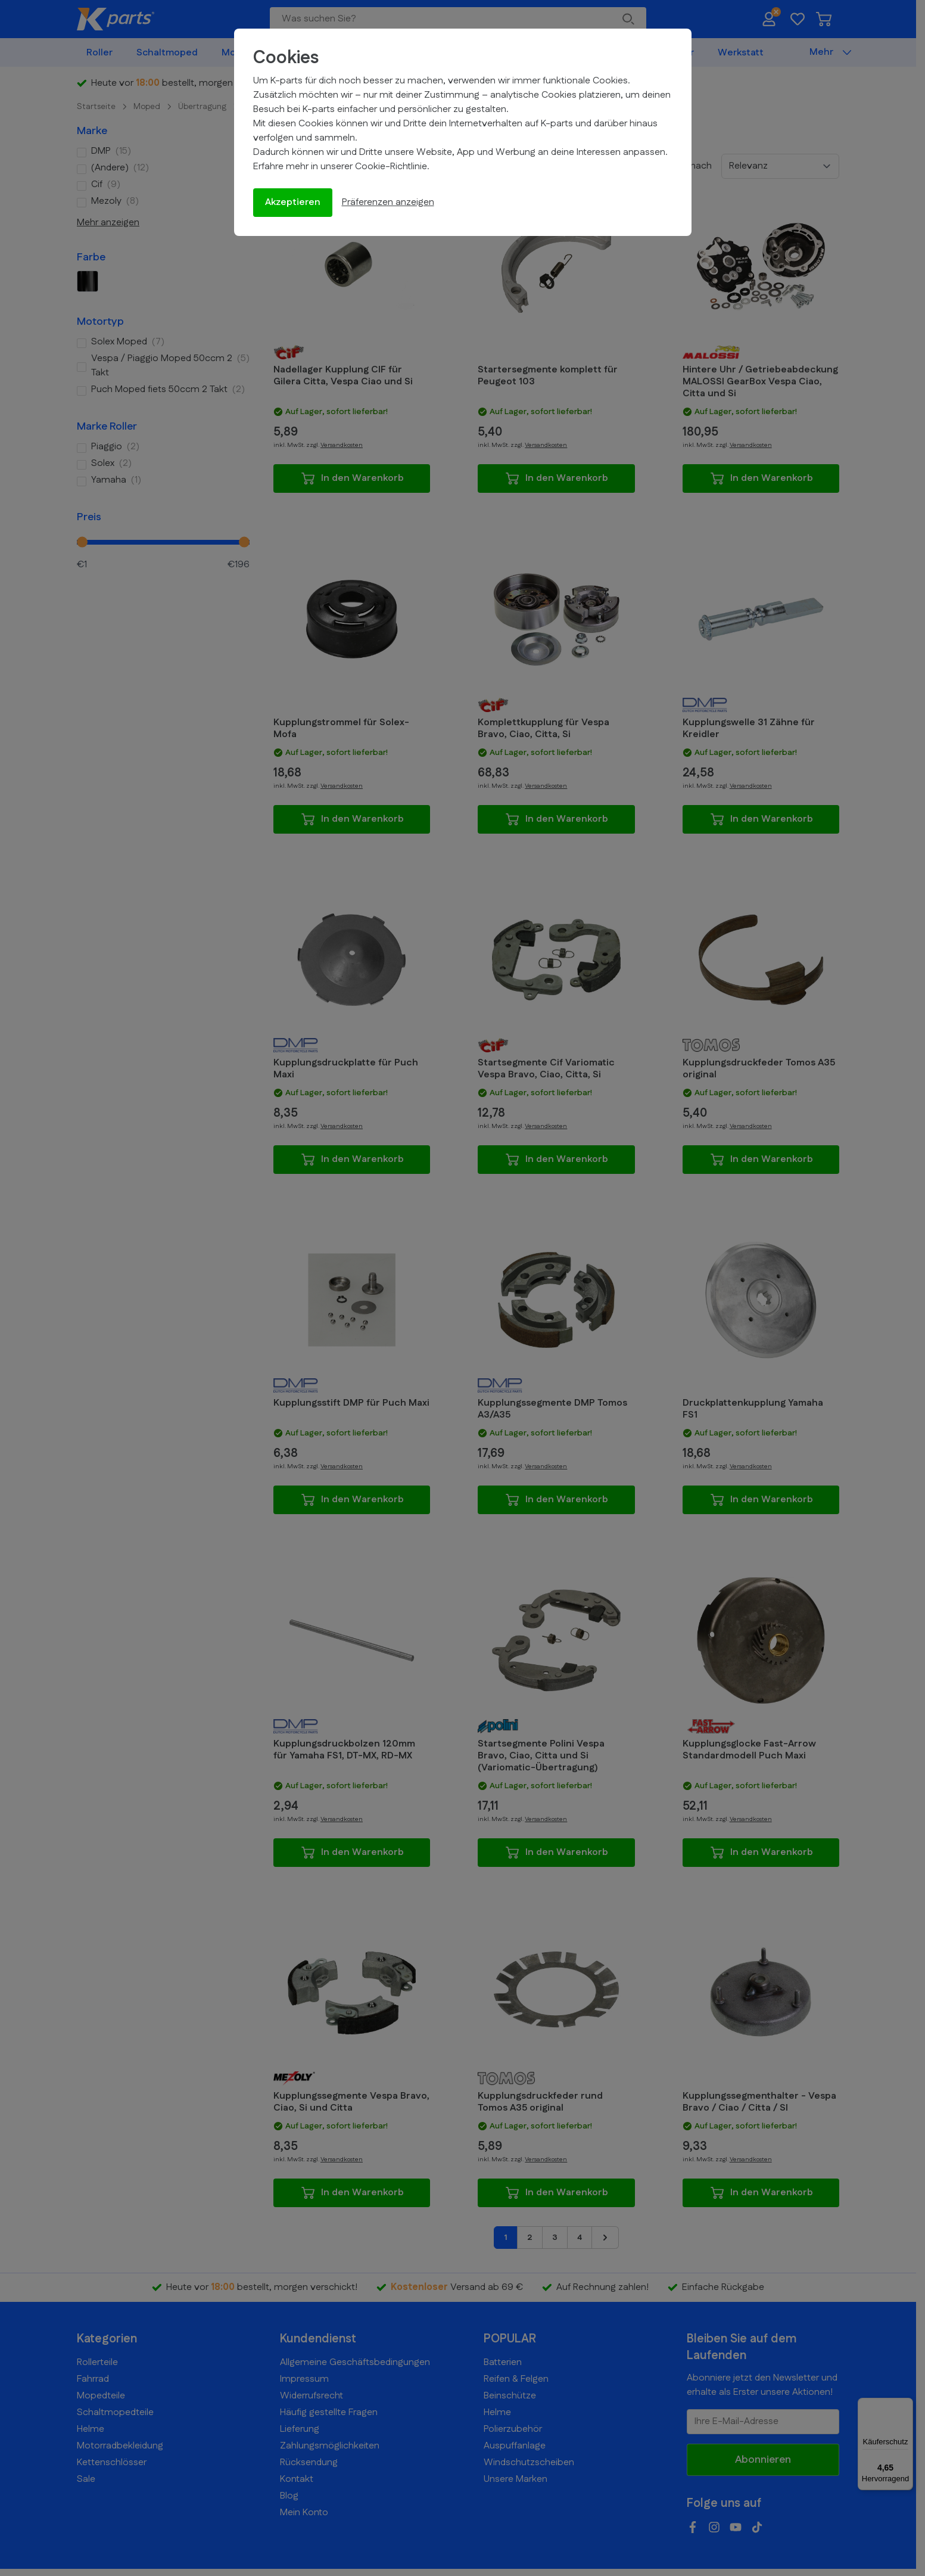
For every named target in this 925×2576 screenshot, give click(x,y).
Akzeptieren (292, 202)
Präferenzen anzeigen (388, 202)
